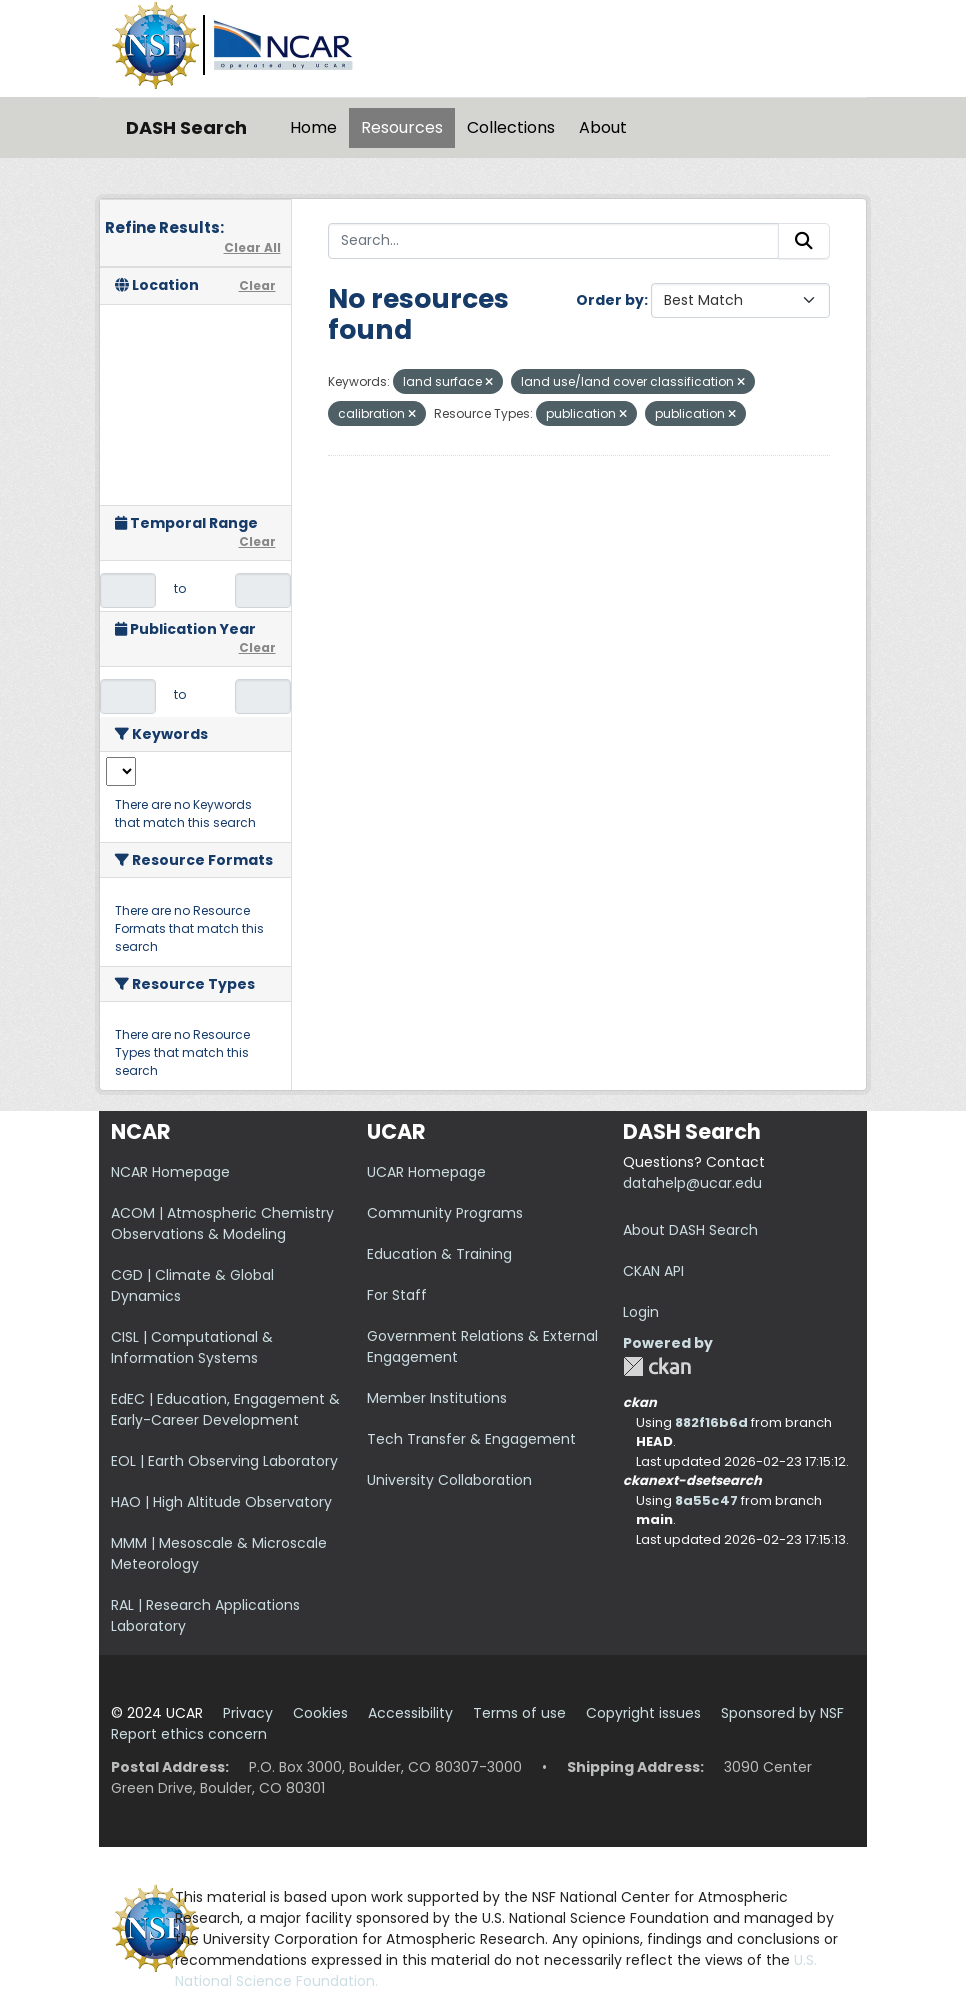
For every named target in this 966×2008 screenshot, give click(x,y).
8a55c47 (706, 1500)
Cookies (320, 1713)
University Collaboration (449, 1480)
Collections (511, 127)
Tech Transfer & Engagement (471, 1439)
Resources (402, 127)
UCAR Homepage (426, 1172)
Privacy (248, 1713)
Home (313, 127)
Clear (257, 285)
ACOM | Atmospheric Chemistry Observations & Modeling (222, 1223)
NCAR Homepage (170, 1172)
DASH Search (186, 127)
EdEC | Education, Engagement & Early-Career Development (225, 1409)
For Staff (397, 1295)
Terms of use (519, 1713)
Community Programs (445, 1213)
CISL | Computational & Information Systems (192, 1347)
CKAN (657, 1366)
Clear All (252, 247)
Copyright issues (643, 1713)
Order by (610, 300)
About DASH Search (690, 1230)
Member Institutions (437, 1398)
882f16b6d (711, 1422)
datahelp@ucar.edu (692, 1183)
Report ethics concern (189, 1734)
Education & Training (439, 1254)
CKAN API (653, 1271)
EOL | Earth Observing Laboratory (224, 1461)
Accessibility (410, 1713)
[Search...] (554, 241)
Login (641, 1312)
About (603, 127)
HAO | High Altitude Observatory (221, 1502)
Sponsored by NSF (782, 1713)
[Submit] (804, 241)
